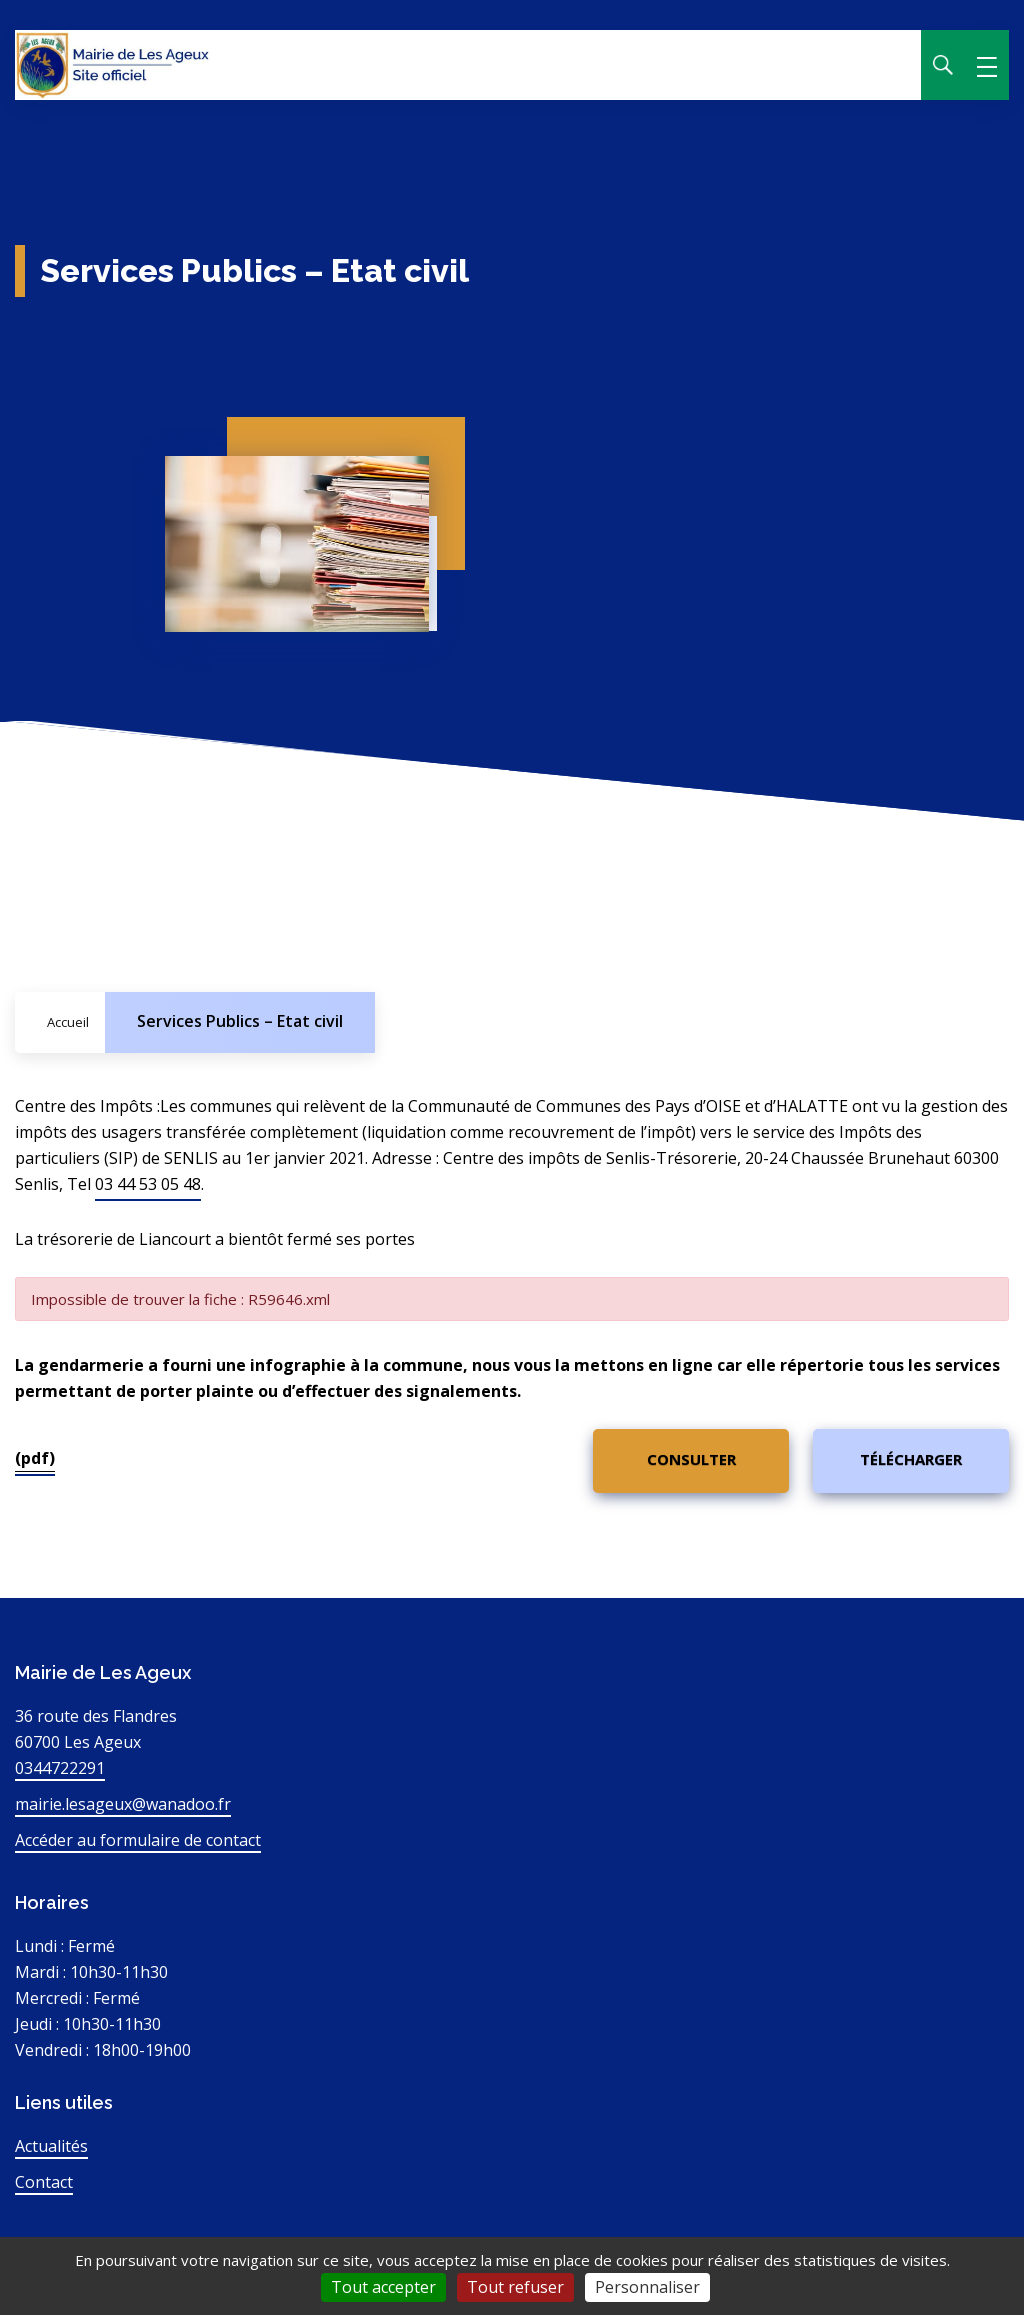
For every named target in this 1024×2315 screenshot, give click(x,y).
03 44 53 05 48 (148, 1184)
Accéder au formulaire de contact (138, 1840)
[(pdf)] (691, 1461)
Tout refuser (515, 2287)
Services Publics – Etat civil (240, 1021)
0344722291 (60, 1768)
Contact (44, 2182)
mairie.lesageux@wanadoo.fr (123, 1804)
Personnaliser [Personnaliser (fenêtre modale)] (647, 2287)
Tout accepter (383, 2287)
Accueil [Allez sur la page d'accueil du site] (68, 1022)
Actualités (51, 2146)
